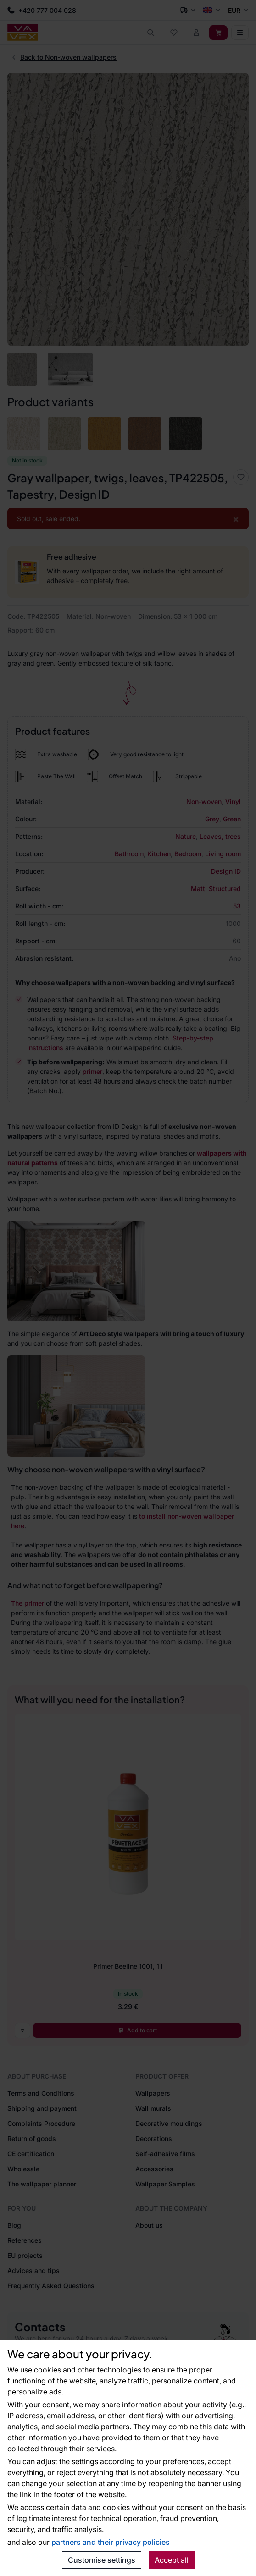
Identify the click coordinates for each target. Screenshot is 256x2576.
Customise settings (101, 2560)
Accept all (172, 2560)
